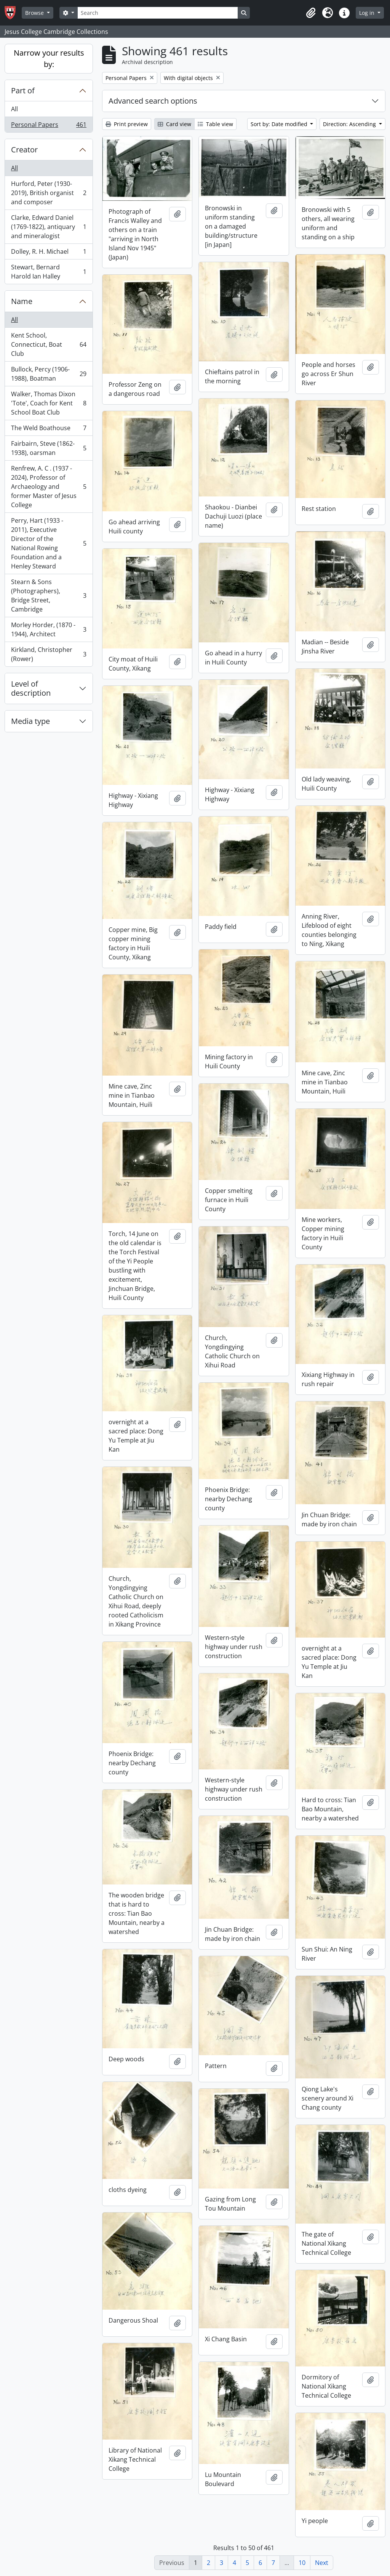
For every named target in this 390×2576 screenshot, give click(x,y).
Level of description (31, 688)
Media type (30, 721)
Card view (174, 124)
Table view (215, 124)
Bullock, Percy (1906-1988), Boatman (48, 374)
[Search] (157, 13)
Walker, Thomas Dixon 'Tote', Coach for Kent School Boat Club (48, 403)
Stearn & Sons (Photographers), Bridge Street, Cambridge (48, 595)
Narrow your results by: (49, 58)
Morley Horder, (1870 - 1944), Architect (48, 629)
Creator (24, 149)
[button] (310, 13)
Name (21, 301)
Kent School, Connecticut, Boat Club (48, 344)
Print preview (126, 124)
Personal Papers (48, 126)
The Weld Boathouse (48, 429)
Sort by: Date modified (280, 124)
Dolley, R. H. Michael (48, 253)
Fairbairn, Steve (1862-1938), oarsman (48, 448)
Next (321, 2562)
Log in (367, 12)
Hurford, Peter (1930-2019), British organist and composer (48, 192)
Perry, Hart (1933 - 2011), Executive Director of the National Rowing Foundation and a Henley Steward (48, 543)
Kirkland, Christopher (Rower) (48, 654)
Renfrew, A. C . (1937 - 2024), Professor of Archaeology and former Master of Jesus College (48, 486)
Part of (23, 90)
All (14, 109)
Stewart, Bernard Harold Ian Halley (48, 271)
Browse (35, 12)
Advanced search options (153, 101)
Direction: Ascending (350, 124)
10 (302, 2562)
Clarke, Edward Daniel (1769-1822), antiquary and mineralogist (48, 226)
